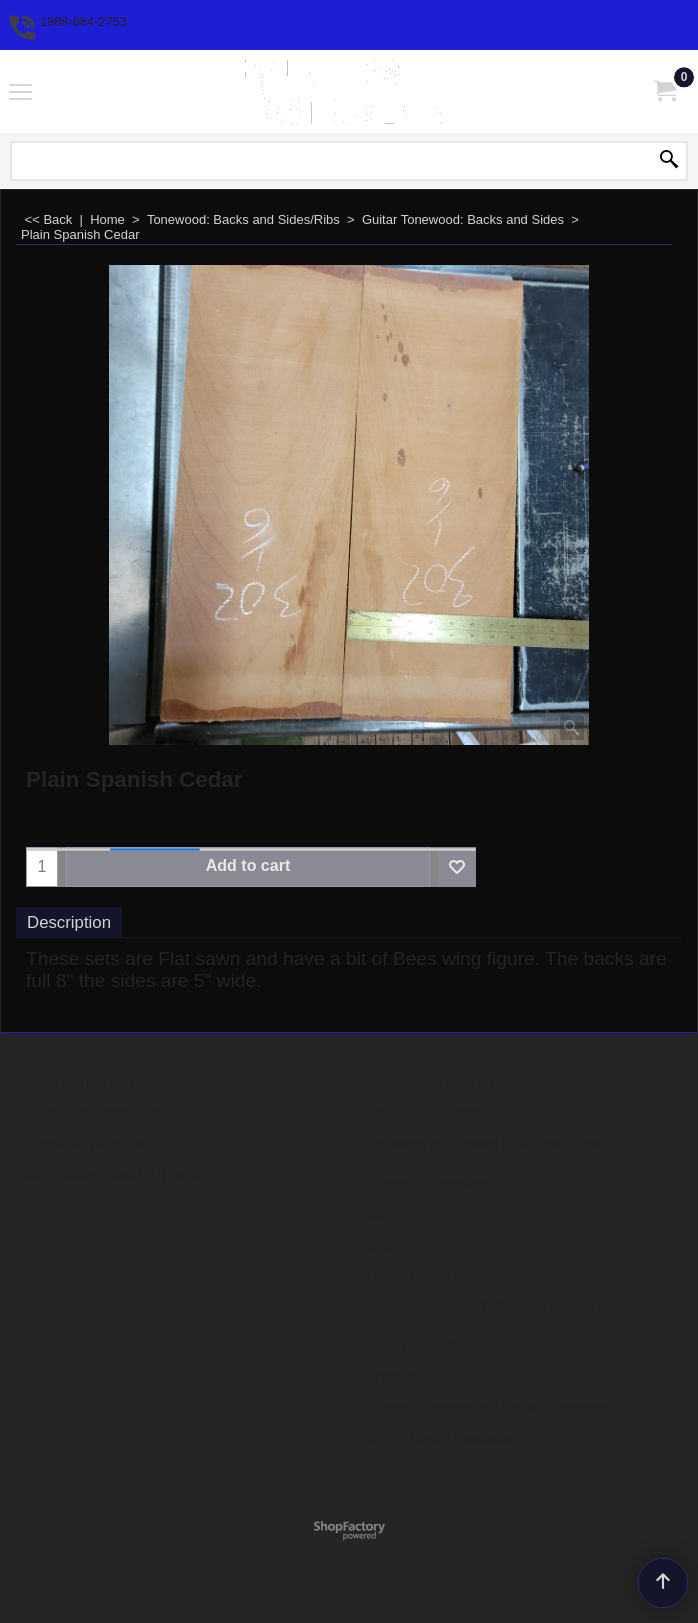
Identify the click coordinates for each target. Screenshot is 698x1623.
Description (69, 922)
